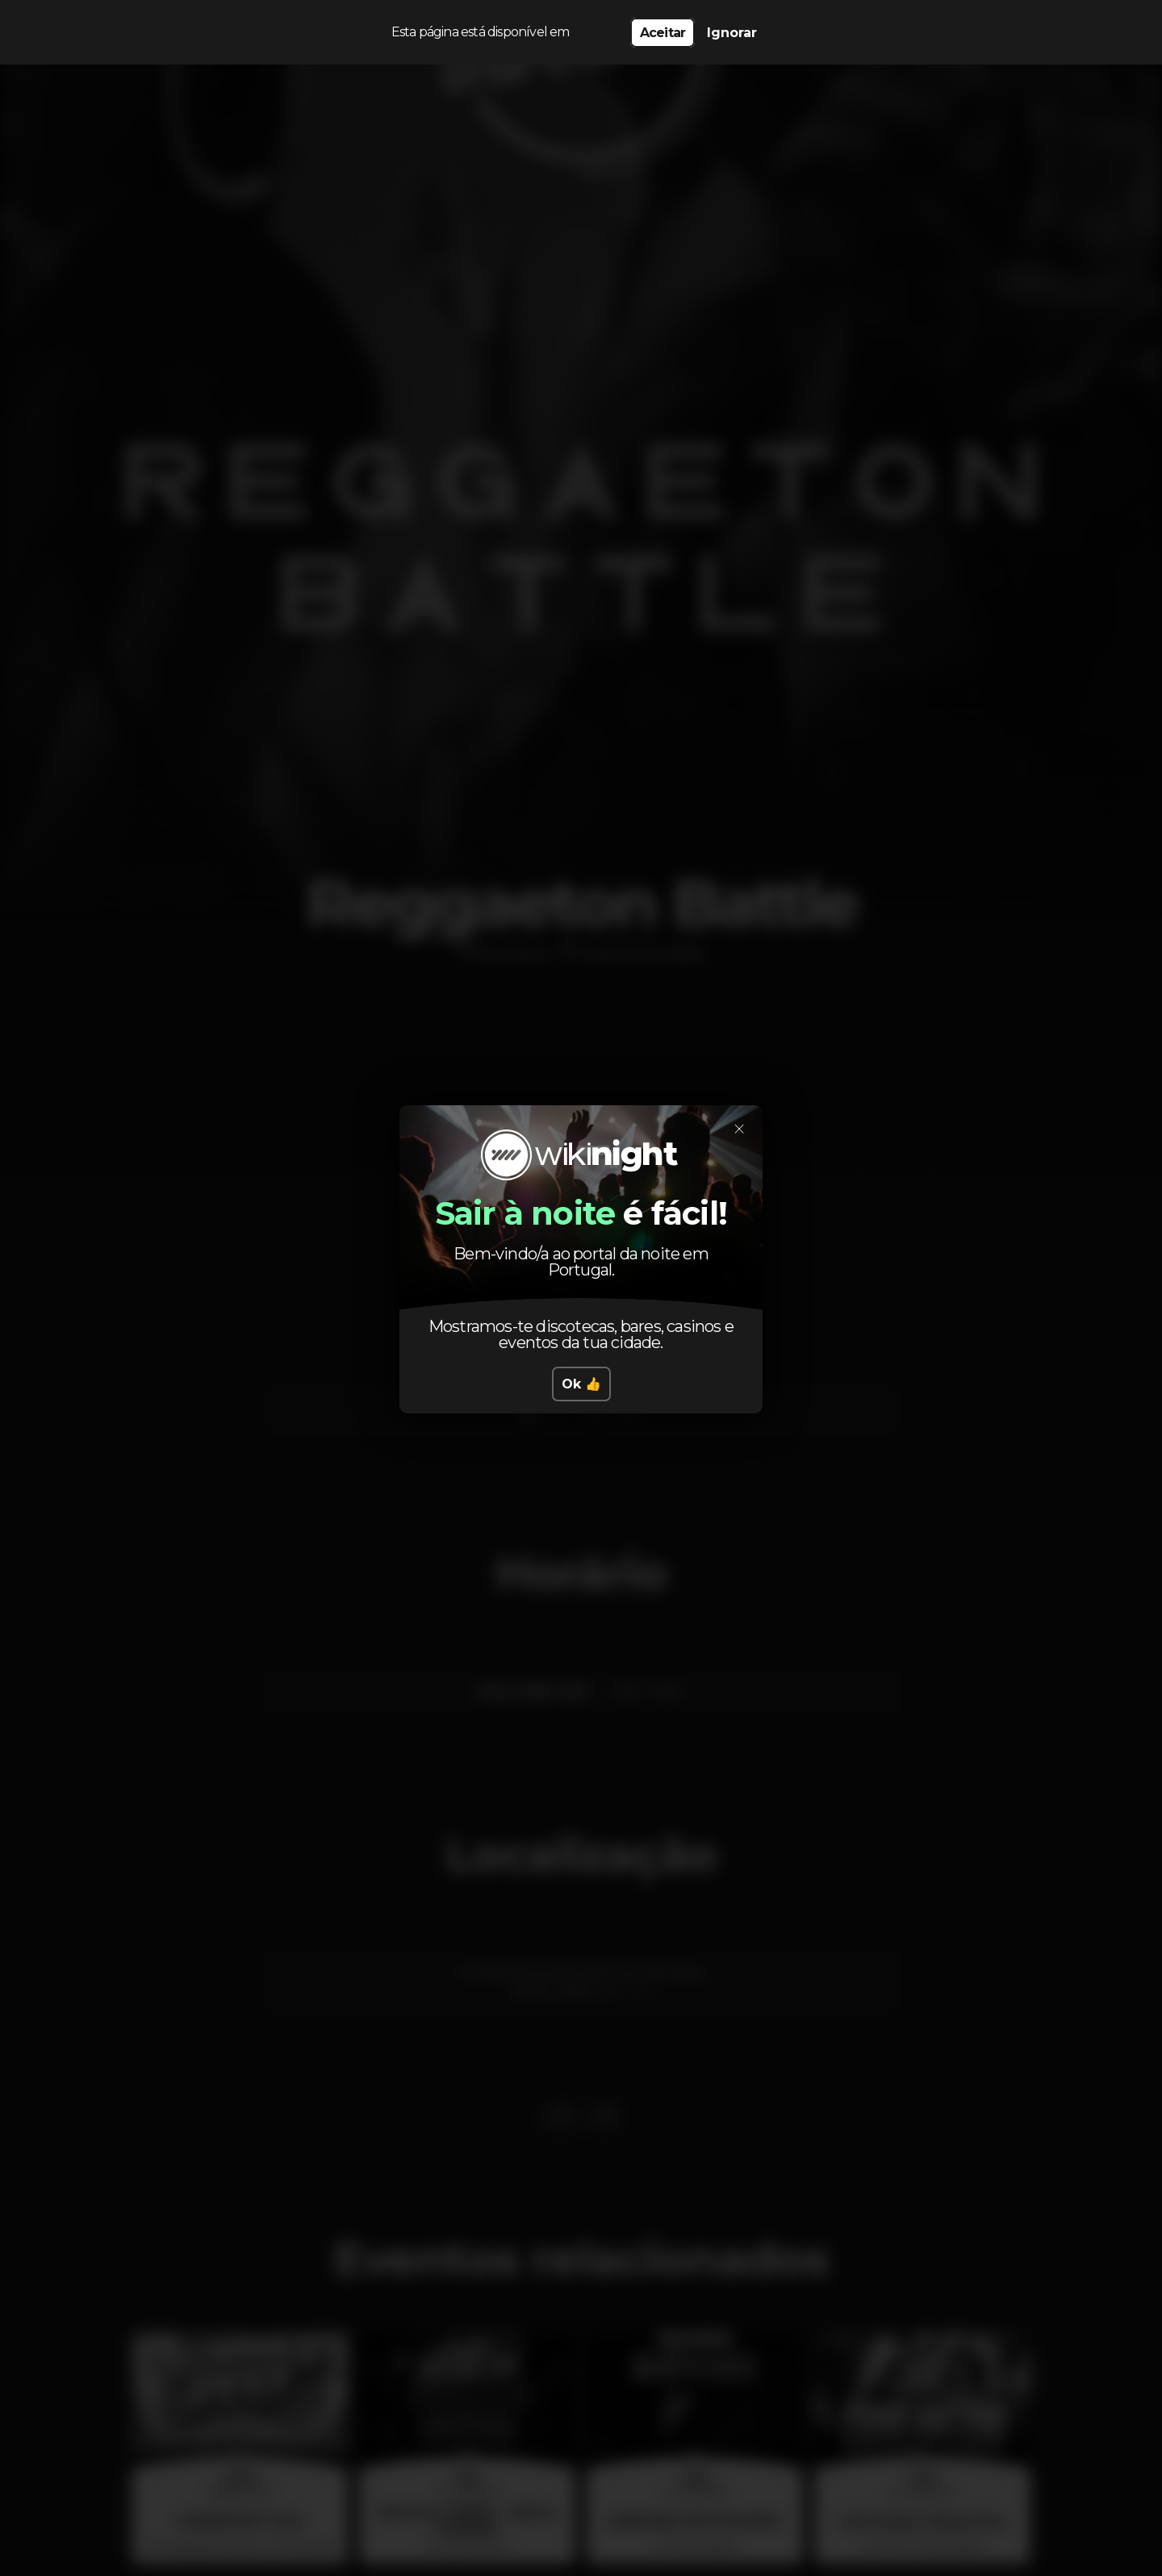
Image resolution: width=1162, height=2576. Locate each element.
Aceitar (662, 32)
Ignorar (732, 32)
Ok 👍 (581, 1384)
